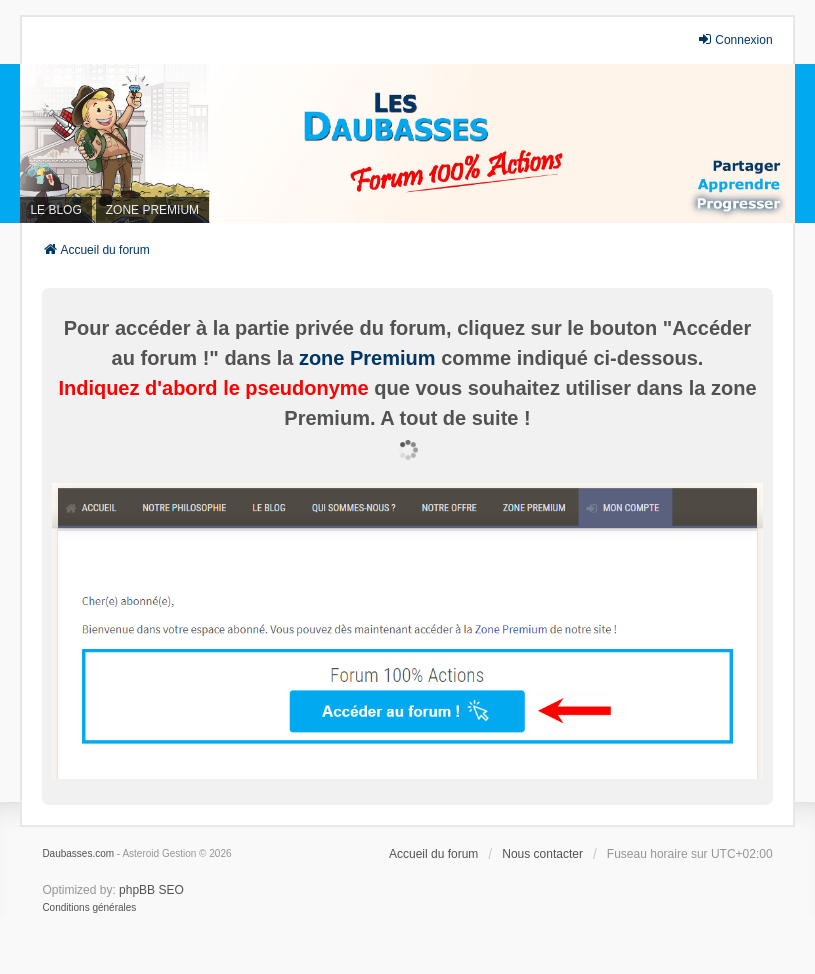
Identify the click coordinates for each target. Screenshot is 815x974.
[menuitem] (89, 908)
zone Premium (367, 358)
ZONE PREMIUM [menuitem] (152, 210)
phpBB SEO (151, 890)
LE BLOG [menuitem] (55, 210)
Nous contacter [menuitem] (542, 854)
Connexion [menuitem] (734, 39)
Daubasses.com (78, 853)
